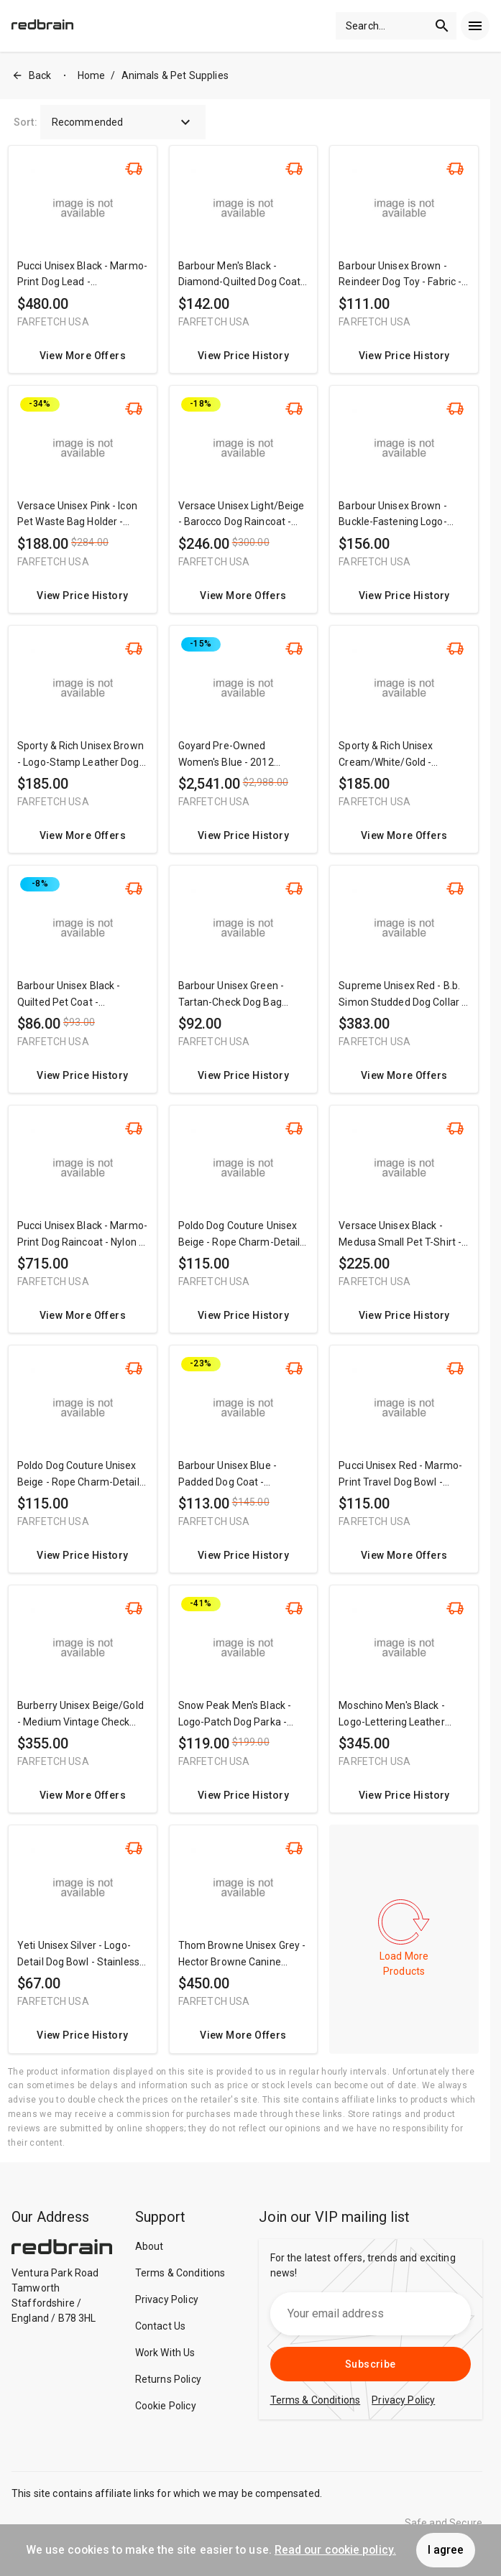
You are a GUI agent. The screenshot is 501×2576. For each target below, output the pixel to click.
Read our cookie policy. (335, 2550)
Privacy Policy (166, 2299)
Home (92, 75)
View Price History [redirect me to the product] (243, 355)
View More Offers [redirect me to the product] (83, 355)
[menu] (475, 25)
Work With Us (165, 2352)
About (149, 2246)
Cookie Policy (165, 2405)
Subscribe (370, 2364)
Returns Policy (168, 2379)
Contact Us (160, 2326)
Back (32, 76)
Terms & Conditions (180, 2273)
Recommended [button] (123, 122)
